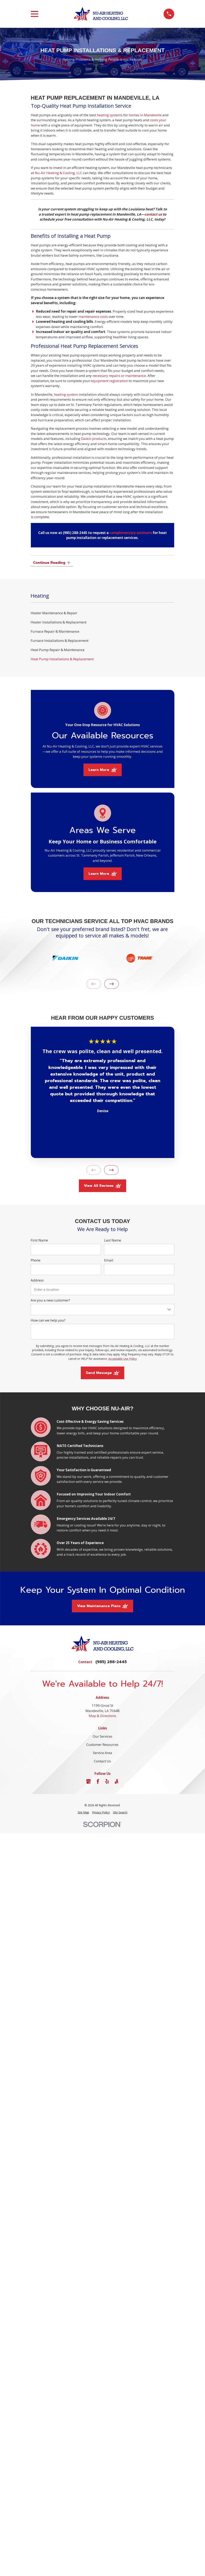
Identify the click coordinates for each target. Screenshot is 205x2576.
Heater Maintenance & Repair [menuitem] (54, 613)
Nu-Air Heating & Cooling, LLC (58, 173)
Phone (35, 1260)
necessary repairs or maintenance (119, 375)
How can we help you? (48, 1320)
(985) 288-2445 (111, 1662)
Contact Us (102, 1761)
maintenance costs (93, 316)
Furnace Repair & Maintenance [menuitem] (55, 631)
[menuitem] (83, 1812)
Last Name (112, 1240)
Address (37, 1280)
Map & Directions (102, 1715)
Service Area (102, 1752)
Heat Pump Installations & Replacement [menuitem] (62, 659)
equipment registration (109, 380)
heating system (66, 394)
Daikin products (94, 438)
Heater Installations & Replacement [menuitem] (58, 622)
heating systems (110, 115)
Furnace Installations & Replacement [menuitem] (59, 640)
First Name (39, 1240)
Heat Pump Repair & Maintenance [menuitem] (57, 649)
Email (108, 1260)
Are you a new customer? (50, 1300)
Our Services (102, 1736)
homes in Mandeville (145, 115)
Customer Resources (102, 1744)
